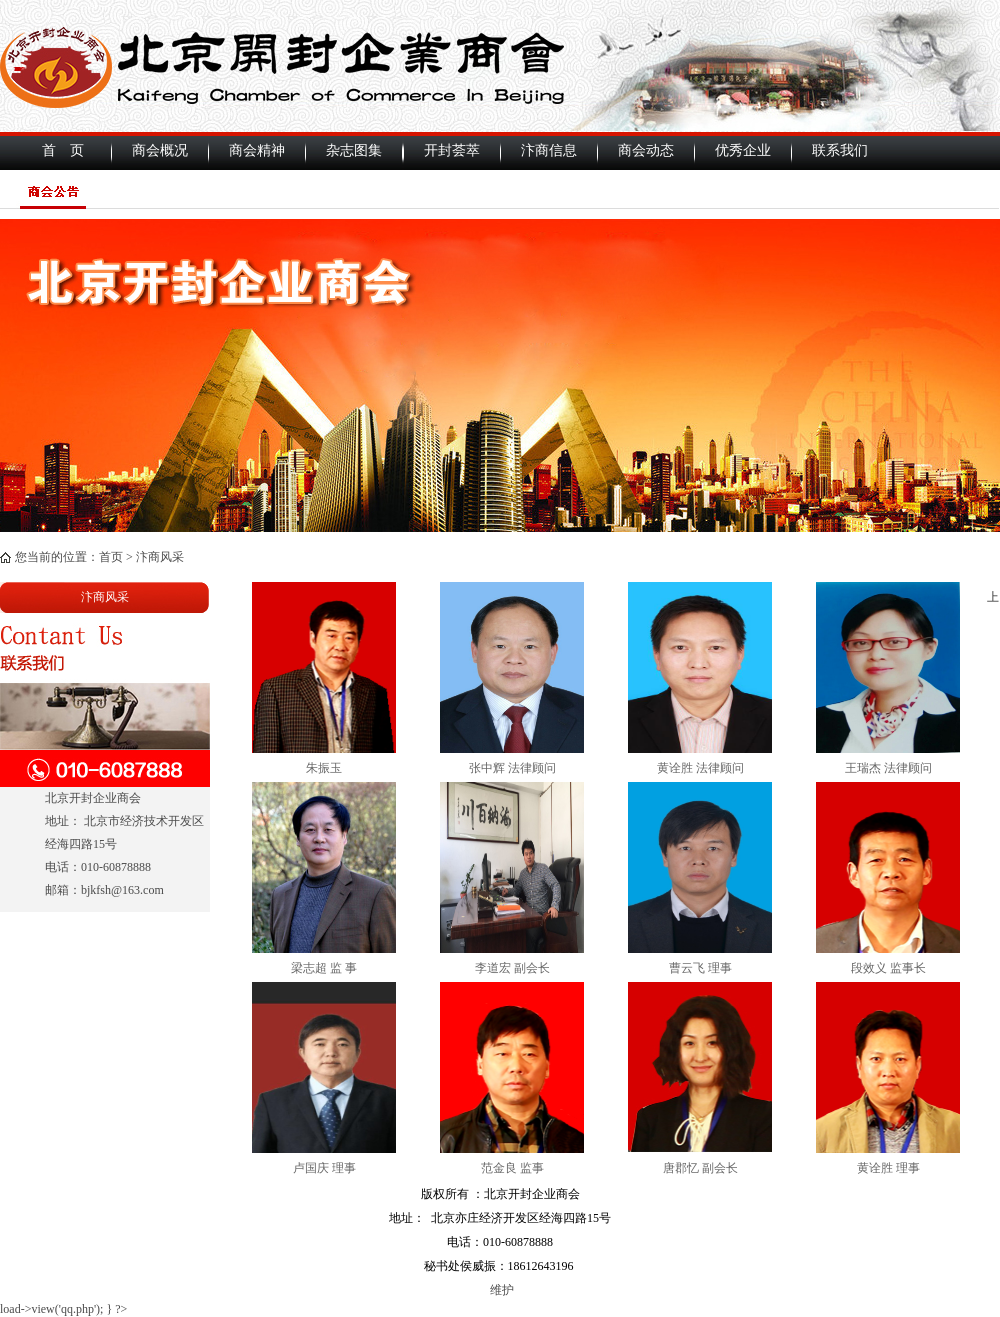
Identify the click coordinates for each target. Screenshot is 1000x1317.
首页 (111, 557)
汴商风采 (160, 557)
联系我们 (840, 150)
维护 (500, 1290)
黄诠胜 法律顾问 (700, 768)
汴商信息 (549, 150)
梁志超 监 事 (324, 968)
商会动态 (646, 150)
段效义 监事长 (888, 968)
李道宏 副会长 (512, 968)
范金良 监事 (512, 1168)
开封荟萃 (452, 150)
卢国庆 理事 (324, 1168)
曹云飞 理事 (700, 968)
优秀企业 (743, 150)
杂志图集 (354, 150)
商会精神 (257, 150)
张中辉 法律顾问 (512, 768)
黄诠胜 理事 (888, 1168)
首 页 (63, 150)
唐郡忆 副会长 (700, 1168)
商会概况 (160, 150)
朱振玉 (324, 768)
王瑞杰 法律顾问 (888, 768)
